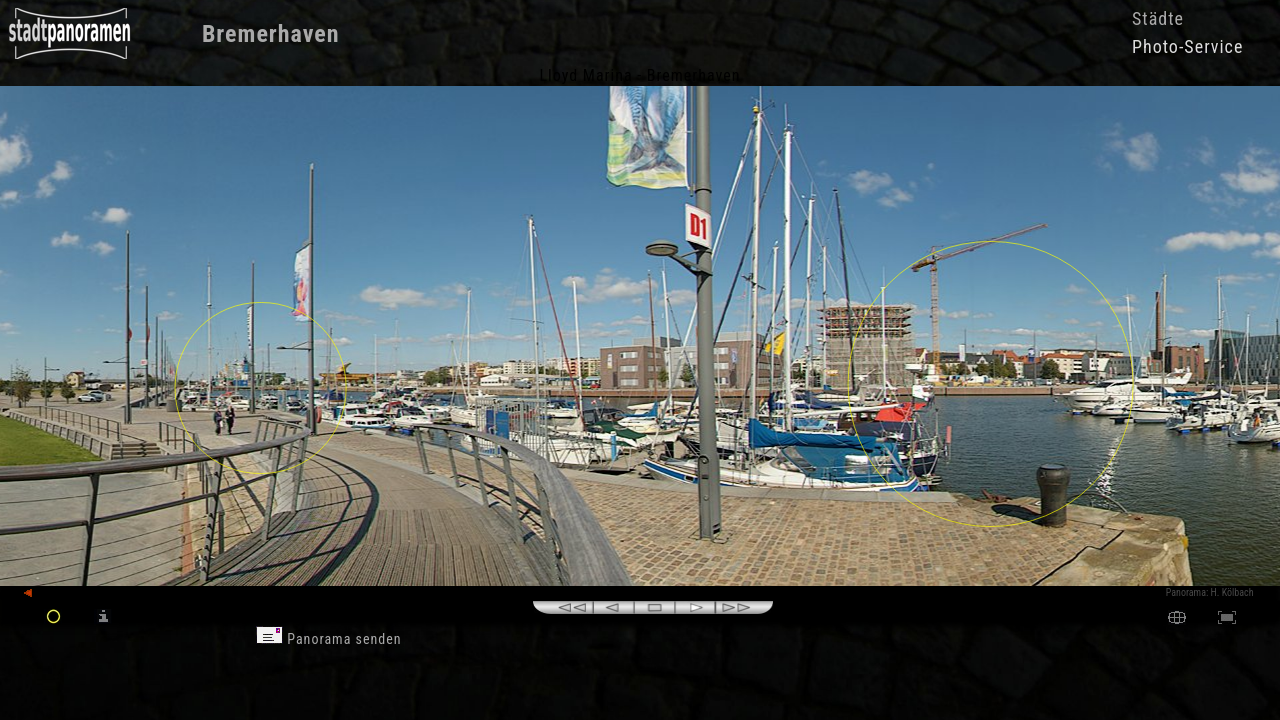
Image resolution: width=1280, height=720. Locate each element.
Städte (1158, 18)
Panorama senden (329, 639)
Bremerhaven (271, 34)
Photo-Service (1187, 46)
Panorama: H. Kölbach (1210, 592)
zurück (46, 593)
